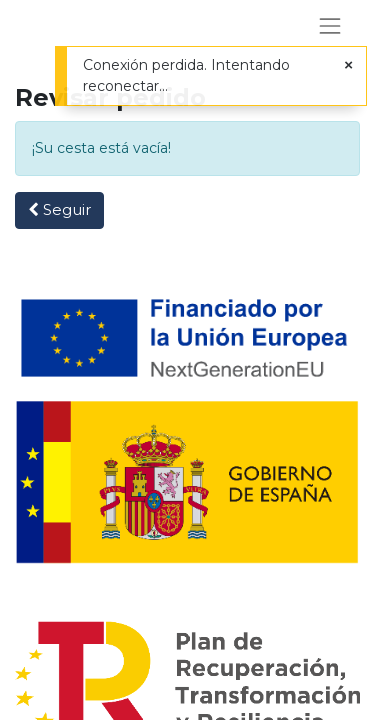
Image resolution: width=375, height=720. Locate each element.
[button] (59, 210)
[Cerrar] (348, 65)
